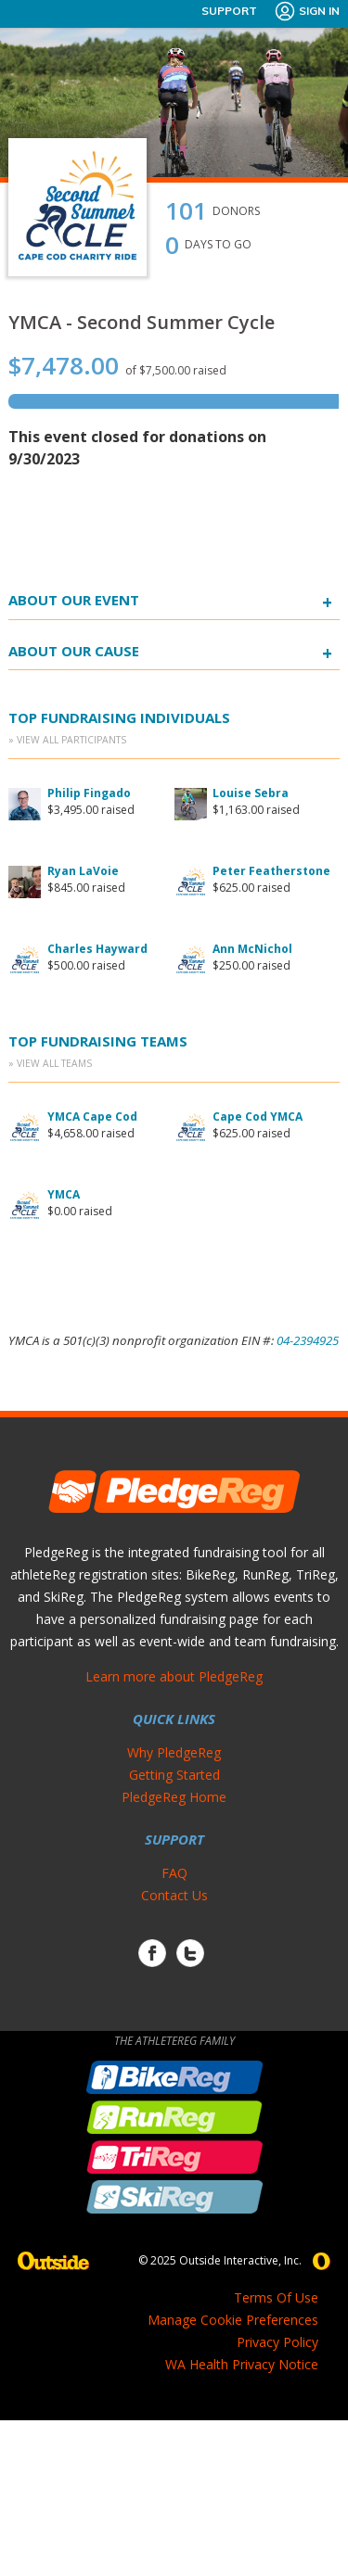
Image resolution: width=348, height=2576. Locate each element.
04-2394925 (308, 1340)
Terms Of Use (276, 2297)
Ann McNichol (252, 949)
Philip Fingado (89, 793)
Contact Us (174, 1895)
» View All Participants (67, 739)
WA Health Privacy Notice (241, 2364)
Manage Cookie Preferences (233, 2320)
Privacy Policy (277, 2342)
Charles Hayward (97, 949)
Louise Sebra (251, 793)
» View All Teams (50, 1063)
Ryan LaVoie (83, 871)
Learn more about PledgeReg (174, 1676)
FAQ (174, 1873)
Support (229, 11)
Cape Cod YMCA (258, 1116)
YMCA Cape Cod (92, 1116)
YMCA (63, 1194)
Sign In (307, 11)
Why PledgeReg (174, 1752)
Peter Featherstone (271, 871)
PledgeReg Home (174, 1797)
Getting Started (174, 1774)
